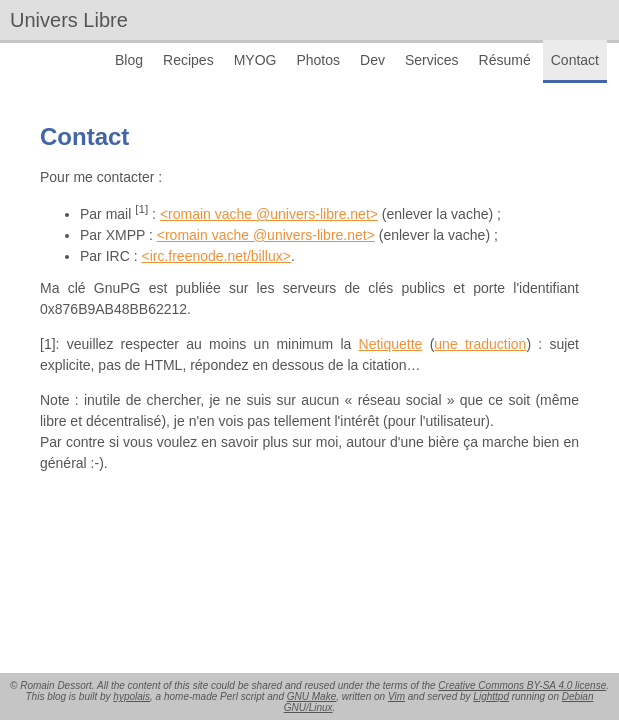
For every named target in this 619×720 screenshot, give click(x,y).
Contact (575, 60)
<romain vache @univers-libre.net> (269, 214)
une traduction (480, 344)
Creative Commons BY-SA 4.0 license (522, 685)
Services (432, 60)
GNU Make (311, 696)
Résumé (505, 60)
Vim (396, 696)
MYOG (255, 60)
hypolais (131, 696)
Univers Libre (69, 20)
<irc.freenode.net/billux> (215, 256)
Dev (372, 60)
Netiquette (391, 344)
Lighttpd (491, 696)
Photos (318, 60)
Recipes (188, 60)
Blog (129, 60)
